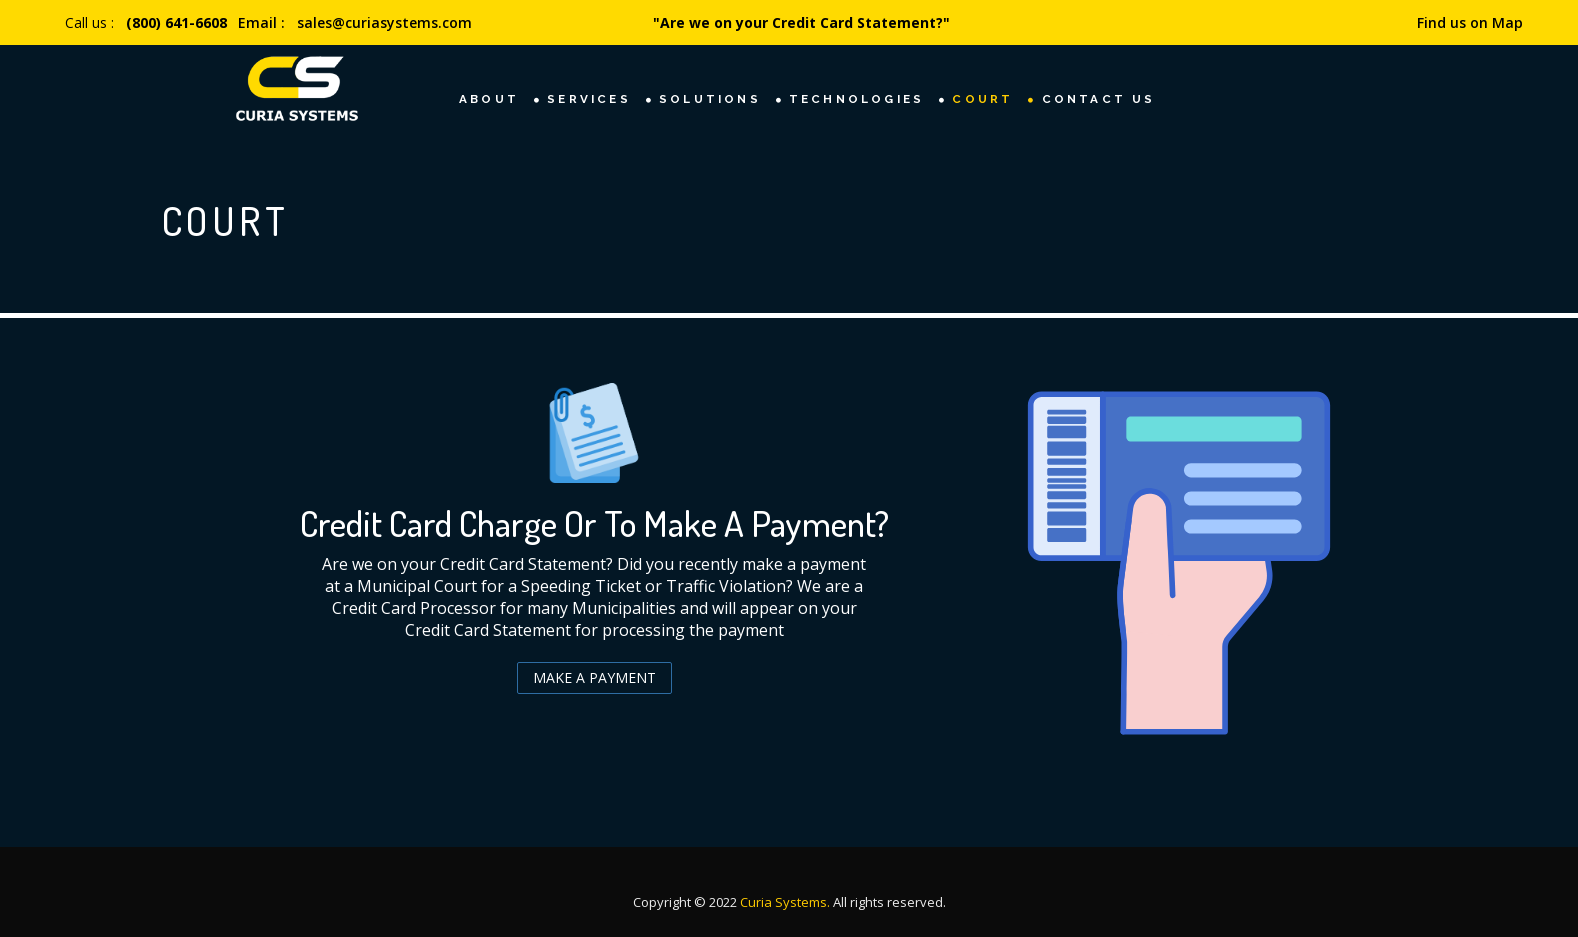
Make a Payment (594, 677)
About (489, 99)
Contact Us (1099, 99)
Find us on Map (1470, 22)
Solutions (710, 99)
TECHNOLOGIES (856, 99)
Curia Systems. (786, 902)
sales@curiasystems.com (384, 22)
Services (589, 99)
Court (982, 99)
